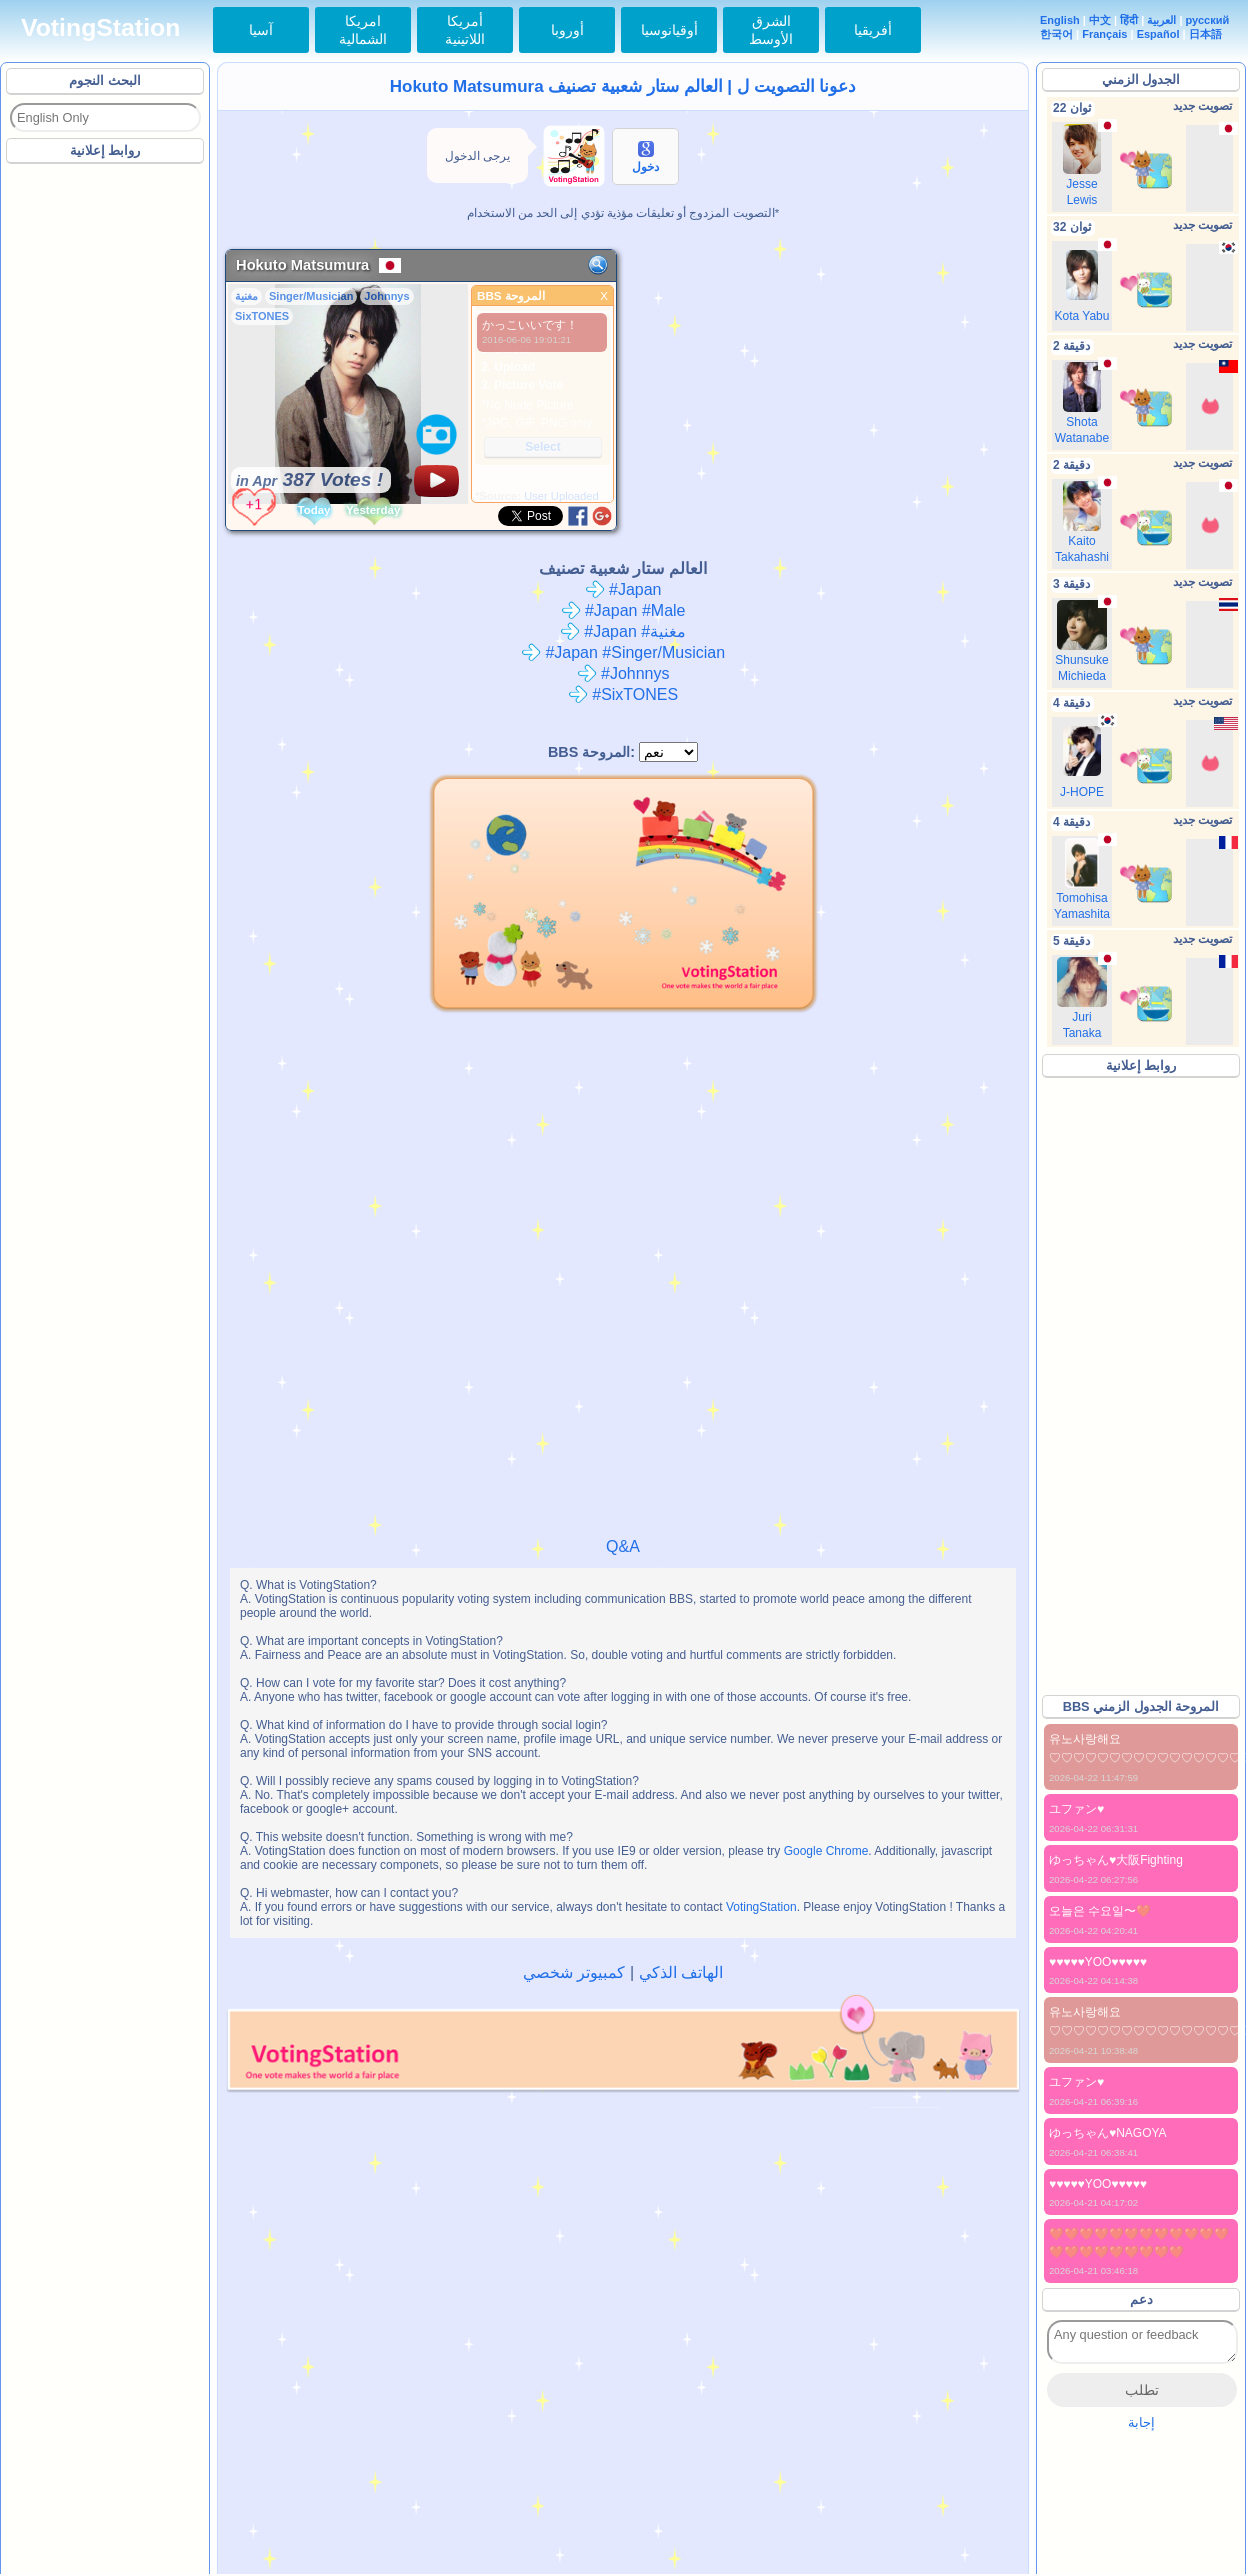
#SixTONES (623, 694)
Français (1104, 34)
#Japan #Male (623, 610)
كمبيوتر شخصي (574, 1972)
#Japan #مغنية (623, 631)
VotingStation (100, 27)
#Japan (623, 589)
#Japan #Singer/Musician (623, 652)
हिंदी (1129, 20)
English (1060, 20)
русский (1208, 20)
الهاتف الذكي (681, 1972)
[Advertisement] (106, 469)
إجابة (1141, 2422)
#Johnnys (623, 673)
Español (1158, 34)
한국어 (1056, 34)
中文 (1100, 20)
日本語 (1205, 34)
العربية (1161, 20)
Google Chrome (826, 1851)
